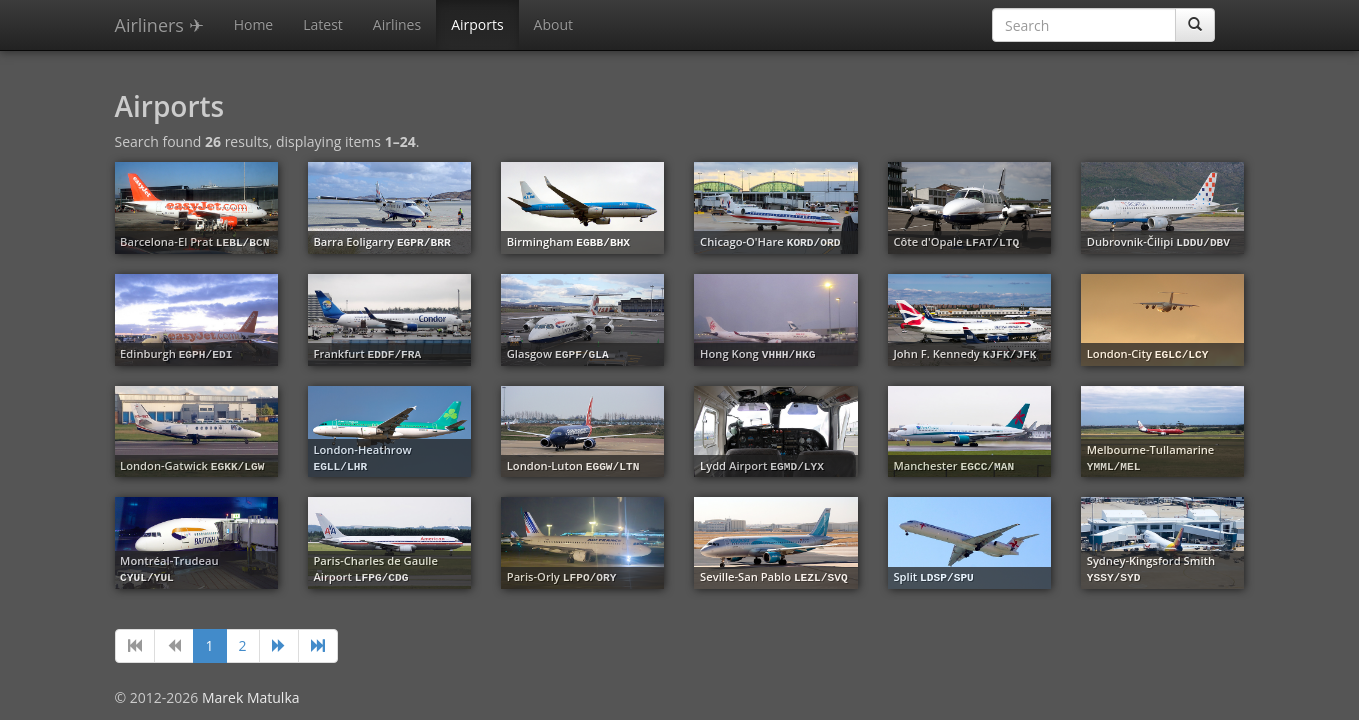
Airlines (397, 24)
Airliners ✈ (159, 25)
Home (254, 24)
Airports (477, 24)
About (553, 24)
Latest (323, 24)
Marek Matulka (251, 697)
